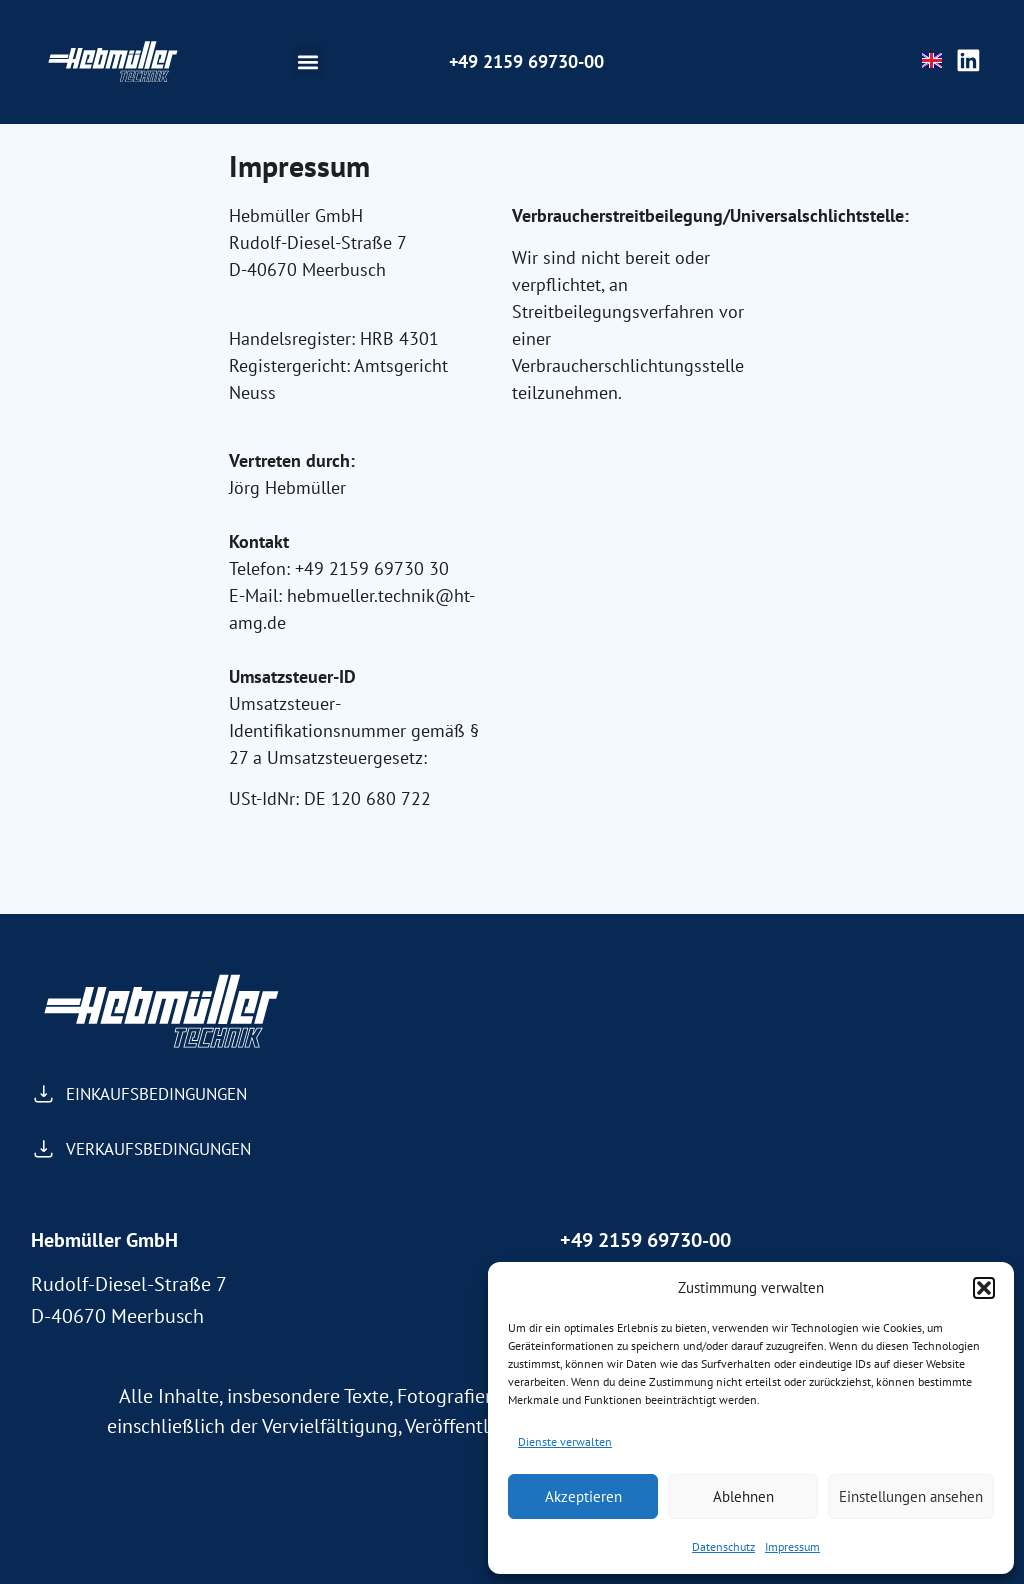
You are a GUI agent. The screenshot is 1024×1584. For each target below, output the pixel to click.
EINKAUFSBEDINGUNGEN (156, 1094)
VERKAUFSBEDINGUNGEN (158, 1149)
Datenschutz (723, 1546)
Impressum (792, 1546)
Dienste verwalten (565, 1441)
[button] (984, 1288)
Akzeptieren (583, 1496)
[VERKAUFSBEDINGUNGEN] (43, 1149)
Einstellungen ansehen (911, 1496)
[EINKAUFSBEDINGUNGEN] (43, 1094)
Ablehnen (743, 1496)
